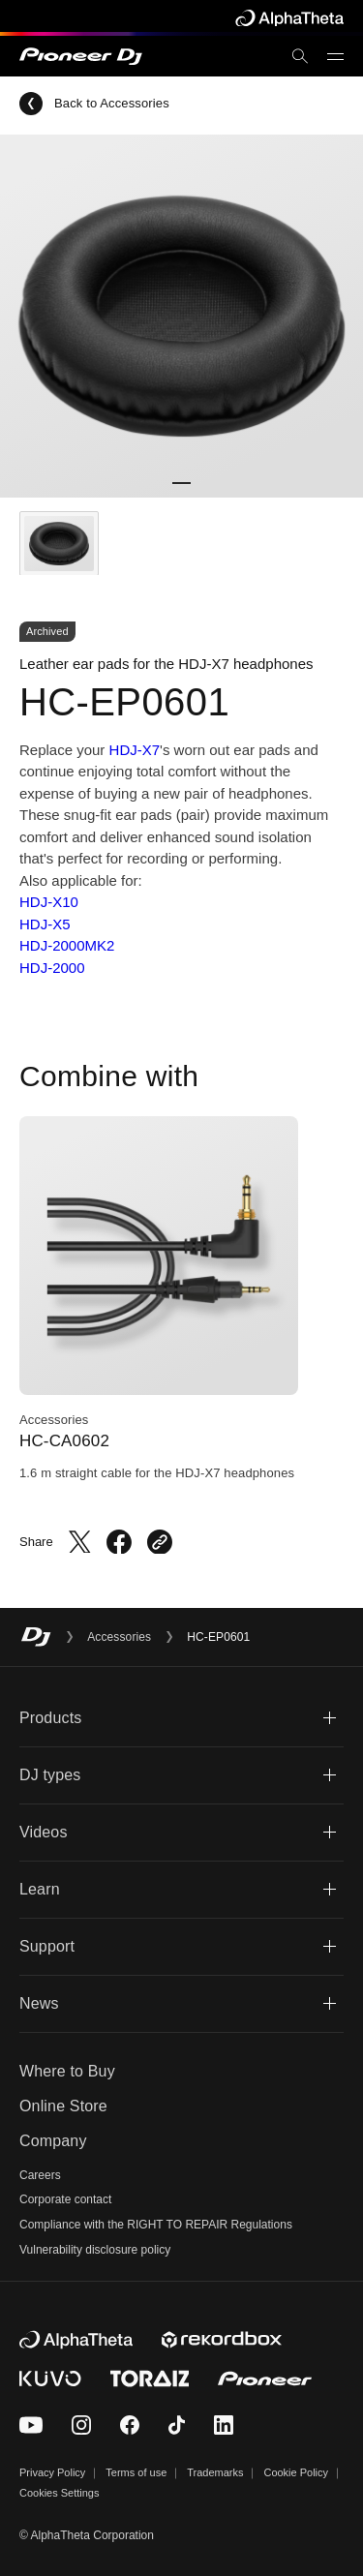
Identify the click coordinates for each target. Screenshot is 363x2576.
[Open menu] (335, 56)
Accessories (119, 1637)
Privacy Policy (52, 2472)
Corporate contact (65, 2199)
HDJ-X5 (45, 924)
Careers (40, 2175)
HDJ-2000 (52, 967)
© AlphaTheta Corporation (86, 2535)
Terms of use (136, 2472)
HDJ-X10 (48, 902)
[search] (300, 56)
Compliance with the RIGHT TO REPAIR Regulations (155, 2224)
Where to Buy (67, 2071)
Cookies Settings (59, 2493)
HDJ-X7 (135, 750)
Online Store (63, 2106)
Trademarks (215, 2472)
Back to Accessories (94, 103)
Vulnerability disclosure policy (94, 2250)
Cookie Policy (295, 2472)
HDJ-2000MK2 (66, 945)
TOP (322, 2533)
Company (53, 2141)
